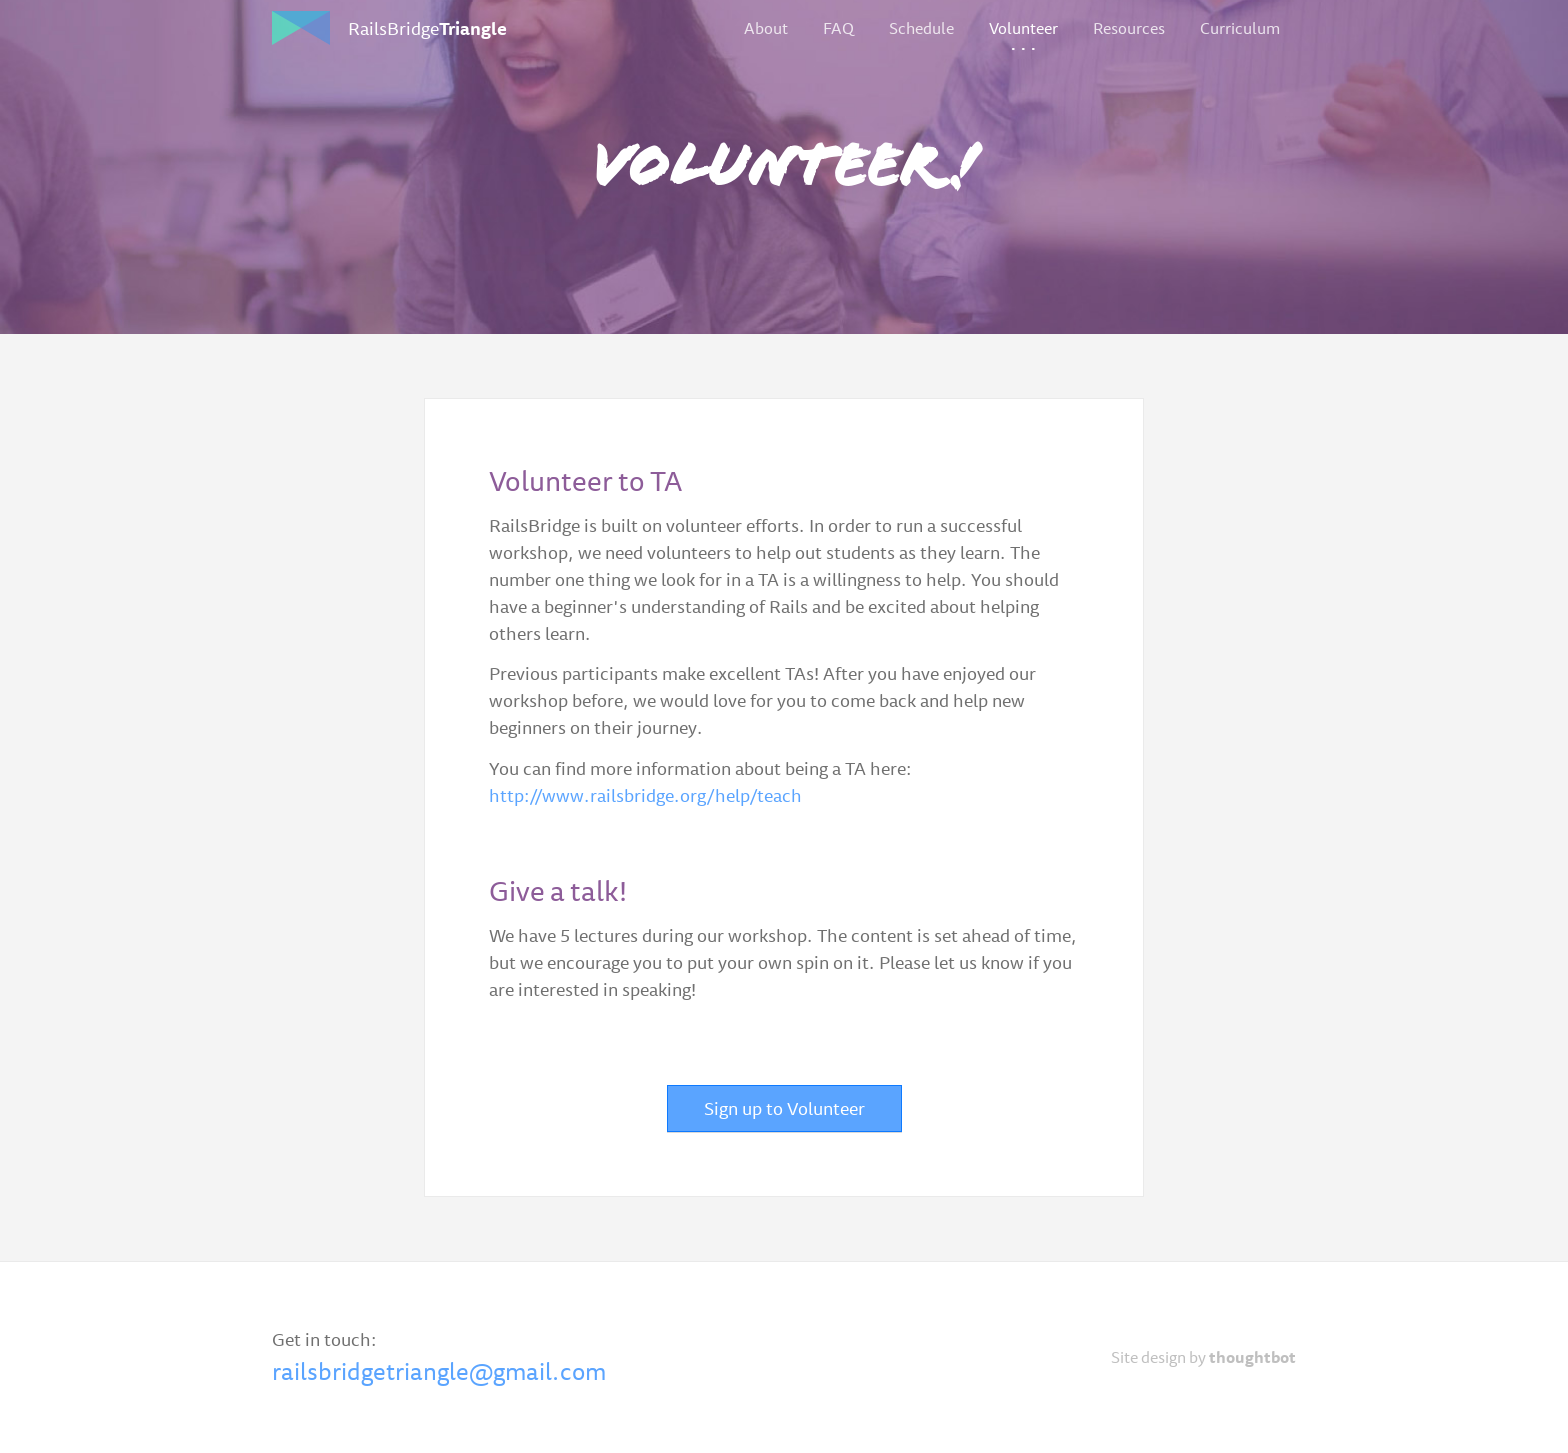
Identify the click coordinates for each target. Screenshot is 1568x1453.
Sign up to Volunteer (784, 1108)
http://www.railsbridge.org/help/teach (645, 795)
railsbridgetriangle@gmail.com (439, 1371)
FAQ (838, 28)
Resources (1129, 28)
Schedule (921, 28)
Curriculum (1240, 28)
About (766, 28)
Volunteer (1023, 28)
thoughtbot (1252, 1357)
